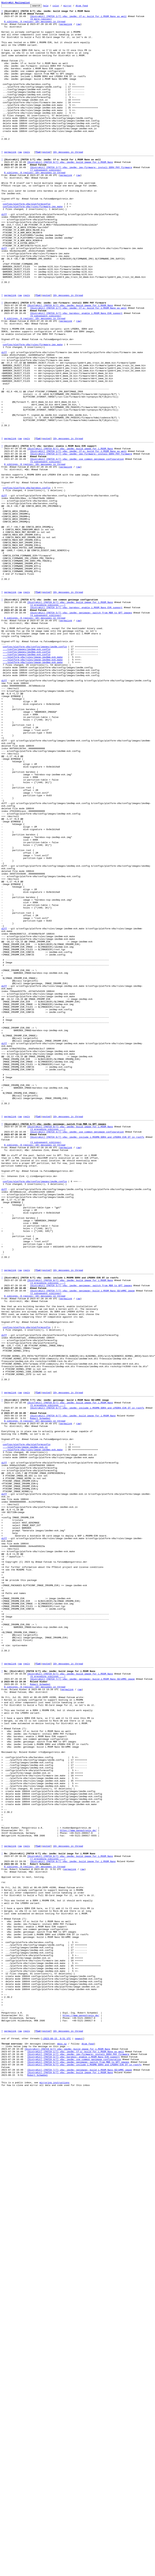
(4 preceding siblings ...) (47, 1532)
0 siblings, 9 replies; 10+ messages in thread (34, 25)
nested (46, 181)
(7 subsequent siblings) (45, 202)
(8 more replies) (41, 21)
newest (79, 2435)
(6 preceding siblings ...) (47, 2003)
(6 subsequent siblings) (45, 376)
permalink (66, 28)
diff (4, 255)
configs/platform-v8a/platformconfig (26, 243)
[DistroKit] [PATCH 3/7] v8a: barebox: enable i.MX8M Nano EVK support (76, 373)
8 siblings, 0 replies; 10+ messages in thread (34, 205)
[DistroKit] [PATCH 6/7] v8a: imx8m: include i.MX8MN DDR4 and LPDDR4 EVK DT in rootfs (87, 1358)
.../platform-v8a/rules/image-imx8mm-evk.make (33, 783)
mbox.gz (62, 2442)
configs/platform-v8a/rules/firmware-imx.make (33, 246)
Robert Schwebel (40, 1694)
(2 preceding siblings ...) (47, 721)
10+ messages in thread (68, 181)
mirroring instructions (54, 2487)
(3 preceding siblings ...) (47, 1349)
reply (26, 181)
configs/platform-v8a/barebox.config (26, 581)
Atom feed (87, 6)
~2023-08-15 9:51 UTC (56, 2435)
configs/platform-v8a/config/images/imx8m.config (35, 771)
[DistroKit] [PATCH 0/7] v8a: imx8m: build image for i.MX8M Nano (70, 192)
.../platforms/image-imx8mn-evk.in (25, 1728)
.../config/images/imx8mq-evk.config (26, 780)
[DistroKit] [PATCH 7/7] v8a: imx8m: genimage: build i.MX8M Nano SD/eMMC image (82, 1542)
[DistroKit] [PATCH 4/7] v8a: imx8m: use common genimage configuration (77, 547)
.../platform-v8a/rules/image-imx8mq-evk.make (33, 790)
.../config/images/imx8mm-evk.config (26, 774)
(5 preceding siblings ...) (47, 1678)
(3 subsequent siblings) (45, 1365)
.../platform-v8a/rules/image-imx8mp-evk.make (33, 787)
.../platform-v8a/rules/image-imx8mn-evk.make (33, 1732)
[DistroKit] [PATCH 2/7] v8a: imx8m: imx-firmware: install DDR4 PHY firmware (81, 199)
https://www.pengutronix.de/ (78, 2187)
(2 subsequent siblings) (45, 1545)
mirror (73, 6)
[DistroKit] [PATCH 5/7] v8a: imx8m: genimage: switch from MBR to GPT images (81, 730)
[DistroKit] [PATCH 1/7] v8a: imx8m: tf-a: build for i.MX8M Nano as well (78, 18)
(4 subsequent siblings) (45, 733)
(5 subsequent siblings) (45, 550)
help (51, 6)
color (61, 6)
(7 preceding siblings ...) (47, 2221)
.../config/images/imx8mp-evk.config (26, 777)
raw (78, 28)
